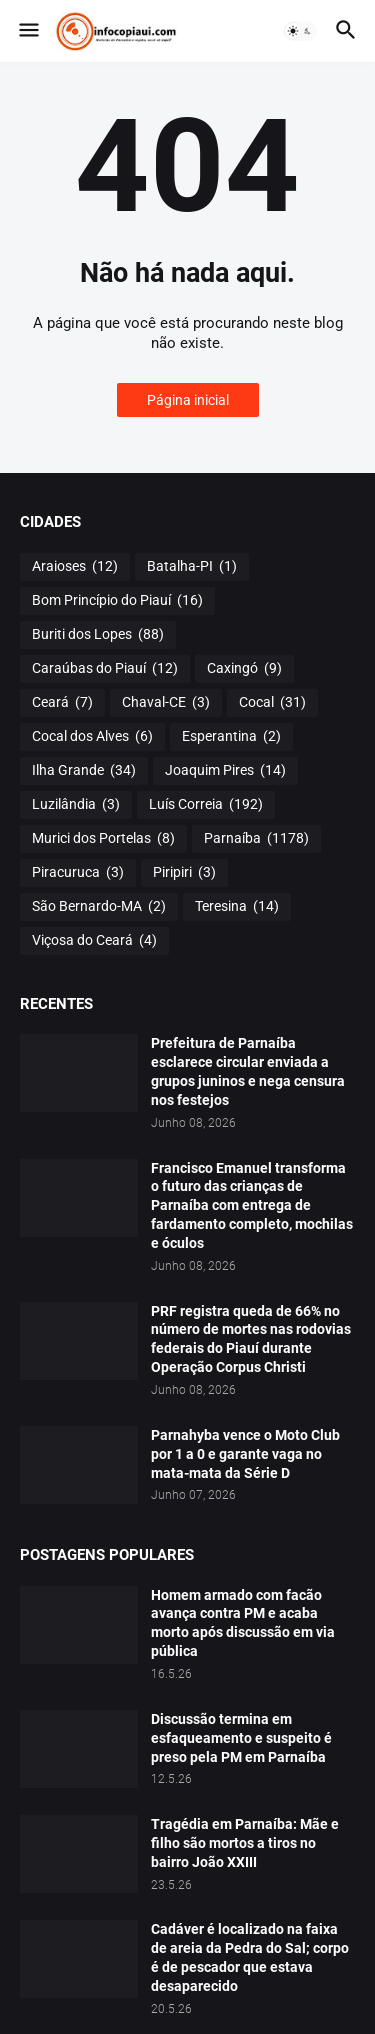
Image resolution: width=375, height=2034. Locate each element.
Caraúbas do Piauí (105, 669)
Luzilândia (76, 805)
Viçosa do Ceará (94, 941)
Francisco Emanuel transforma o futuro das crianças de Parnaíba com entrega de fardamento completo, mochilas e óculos (252, 1206)
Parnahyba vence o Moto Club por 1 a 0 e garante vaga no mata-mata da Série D (245, 1454)
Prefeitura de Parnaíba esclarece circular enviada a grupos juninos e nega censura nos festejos (248, 1071)
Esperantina (231, 737)
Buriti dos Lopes (98, 635)
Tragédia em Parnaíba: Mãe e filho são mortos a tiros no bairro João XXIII (245, 1843)
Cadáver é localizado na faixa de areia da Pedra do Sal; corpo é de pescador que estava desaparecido (250, 1957)
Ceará (62, 703)
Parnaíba (256, 839)
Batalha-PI (192, 567)
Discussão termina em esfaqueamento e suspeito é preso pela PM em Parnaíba (241, 1738)
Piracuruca (78, 873)
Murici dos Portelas (103, 839)
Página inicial (188, 400)
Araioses (75, 567)
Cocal (272, 703)
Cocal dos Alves (92, 737)
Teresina (237, 907)
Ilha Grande (84, 771)
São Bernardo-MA (99, 907)
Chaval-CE (166, 703)
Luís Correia (206, 805)
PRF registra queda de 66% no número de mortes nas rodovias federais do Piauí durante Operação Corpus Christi (251, 1339)
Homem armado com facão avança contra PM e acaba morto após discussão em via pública (243, 1623)
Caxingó (244, 669)
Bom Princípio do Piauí (117, 601)
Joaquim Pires (225, 771)
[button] (27, 31)
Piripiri (184, 873)
